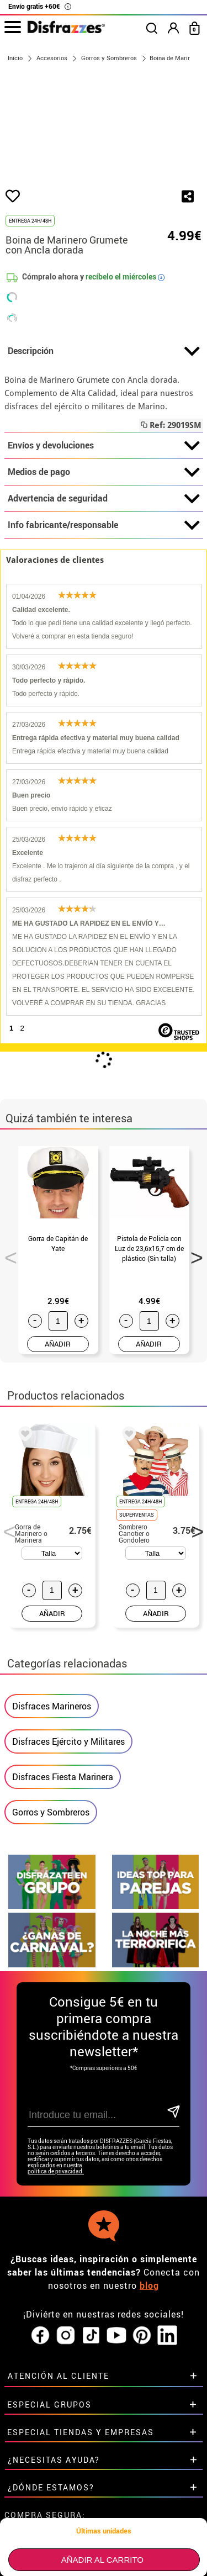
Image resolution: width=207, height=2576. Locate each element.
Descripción (104, 378)
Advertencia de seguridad (104, 526)
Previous (7, 1281)
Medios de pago (104, 499)
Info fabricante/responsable (104, 552)
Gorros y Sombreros (50, 1839)
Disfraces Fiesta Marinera (62, 1804)
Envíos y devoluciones (104, 473)
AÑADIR (58, 1371)
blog (149, 2312)
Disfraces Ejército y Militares (68, 1768)
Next (193, 1281)
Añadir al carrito (102, 2559)
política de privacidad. (56, 2198)
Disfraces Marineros (51, 1733)
